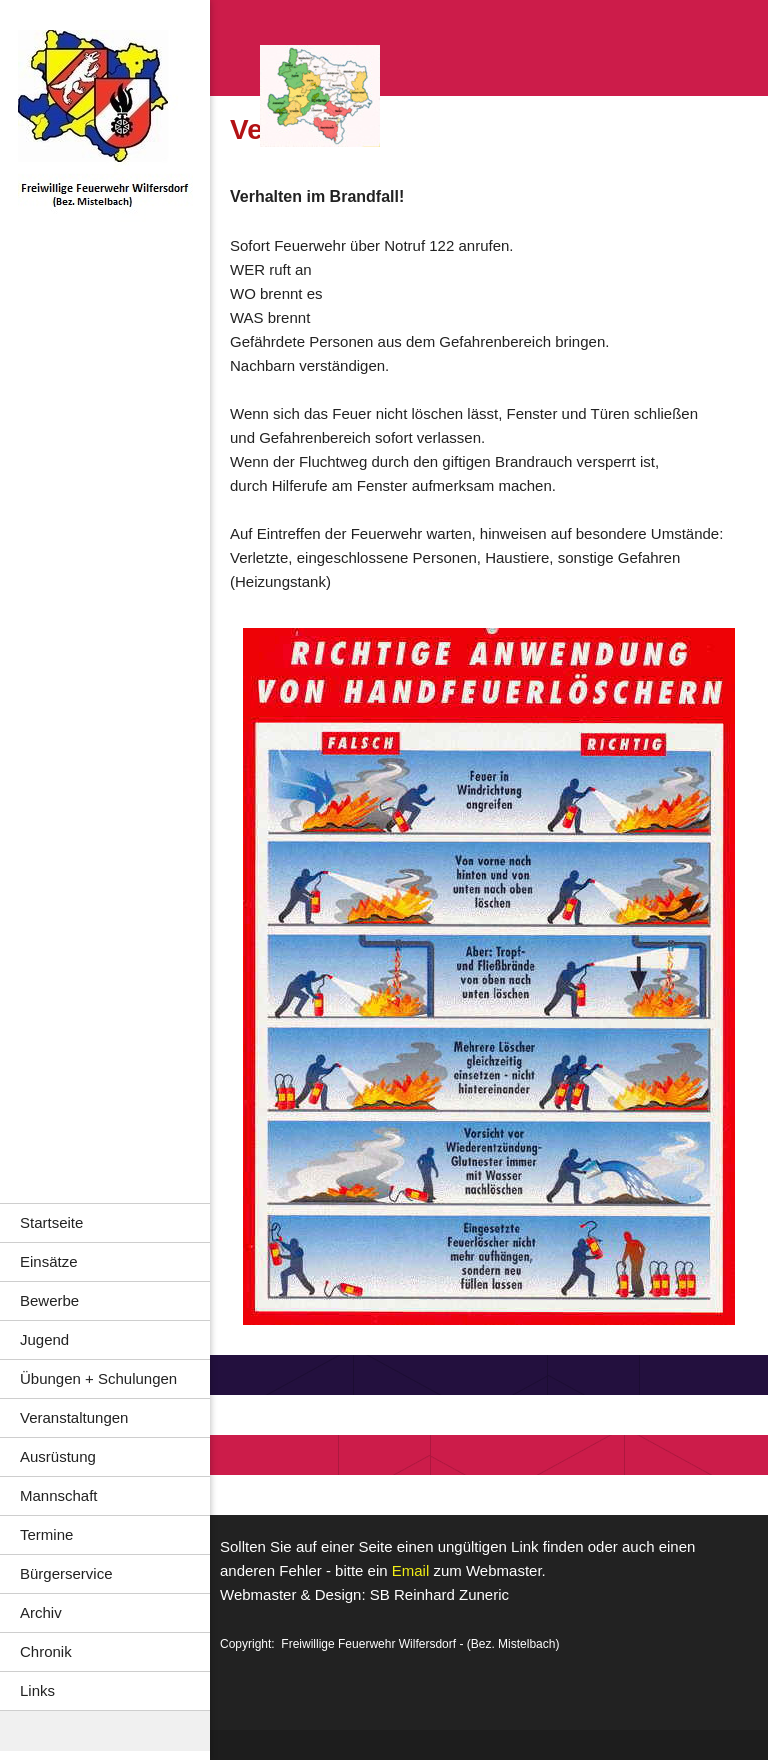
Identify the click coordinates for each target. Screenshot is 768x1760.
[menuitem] (105, 1222)
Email (411, 1570)
